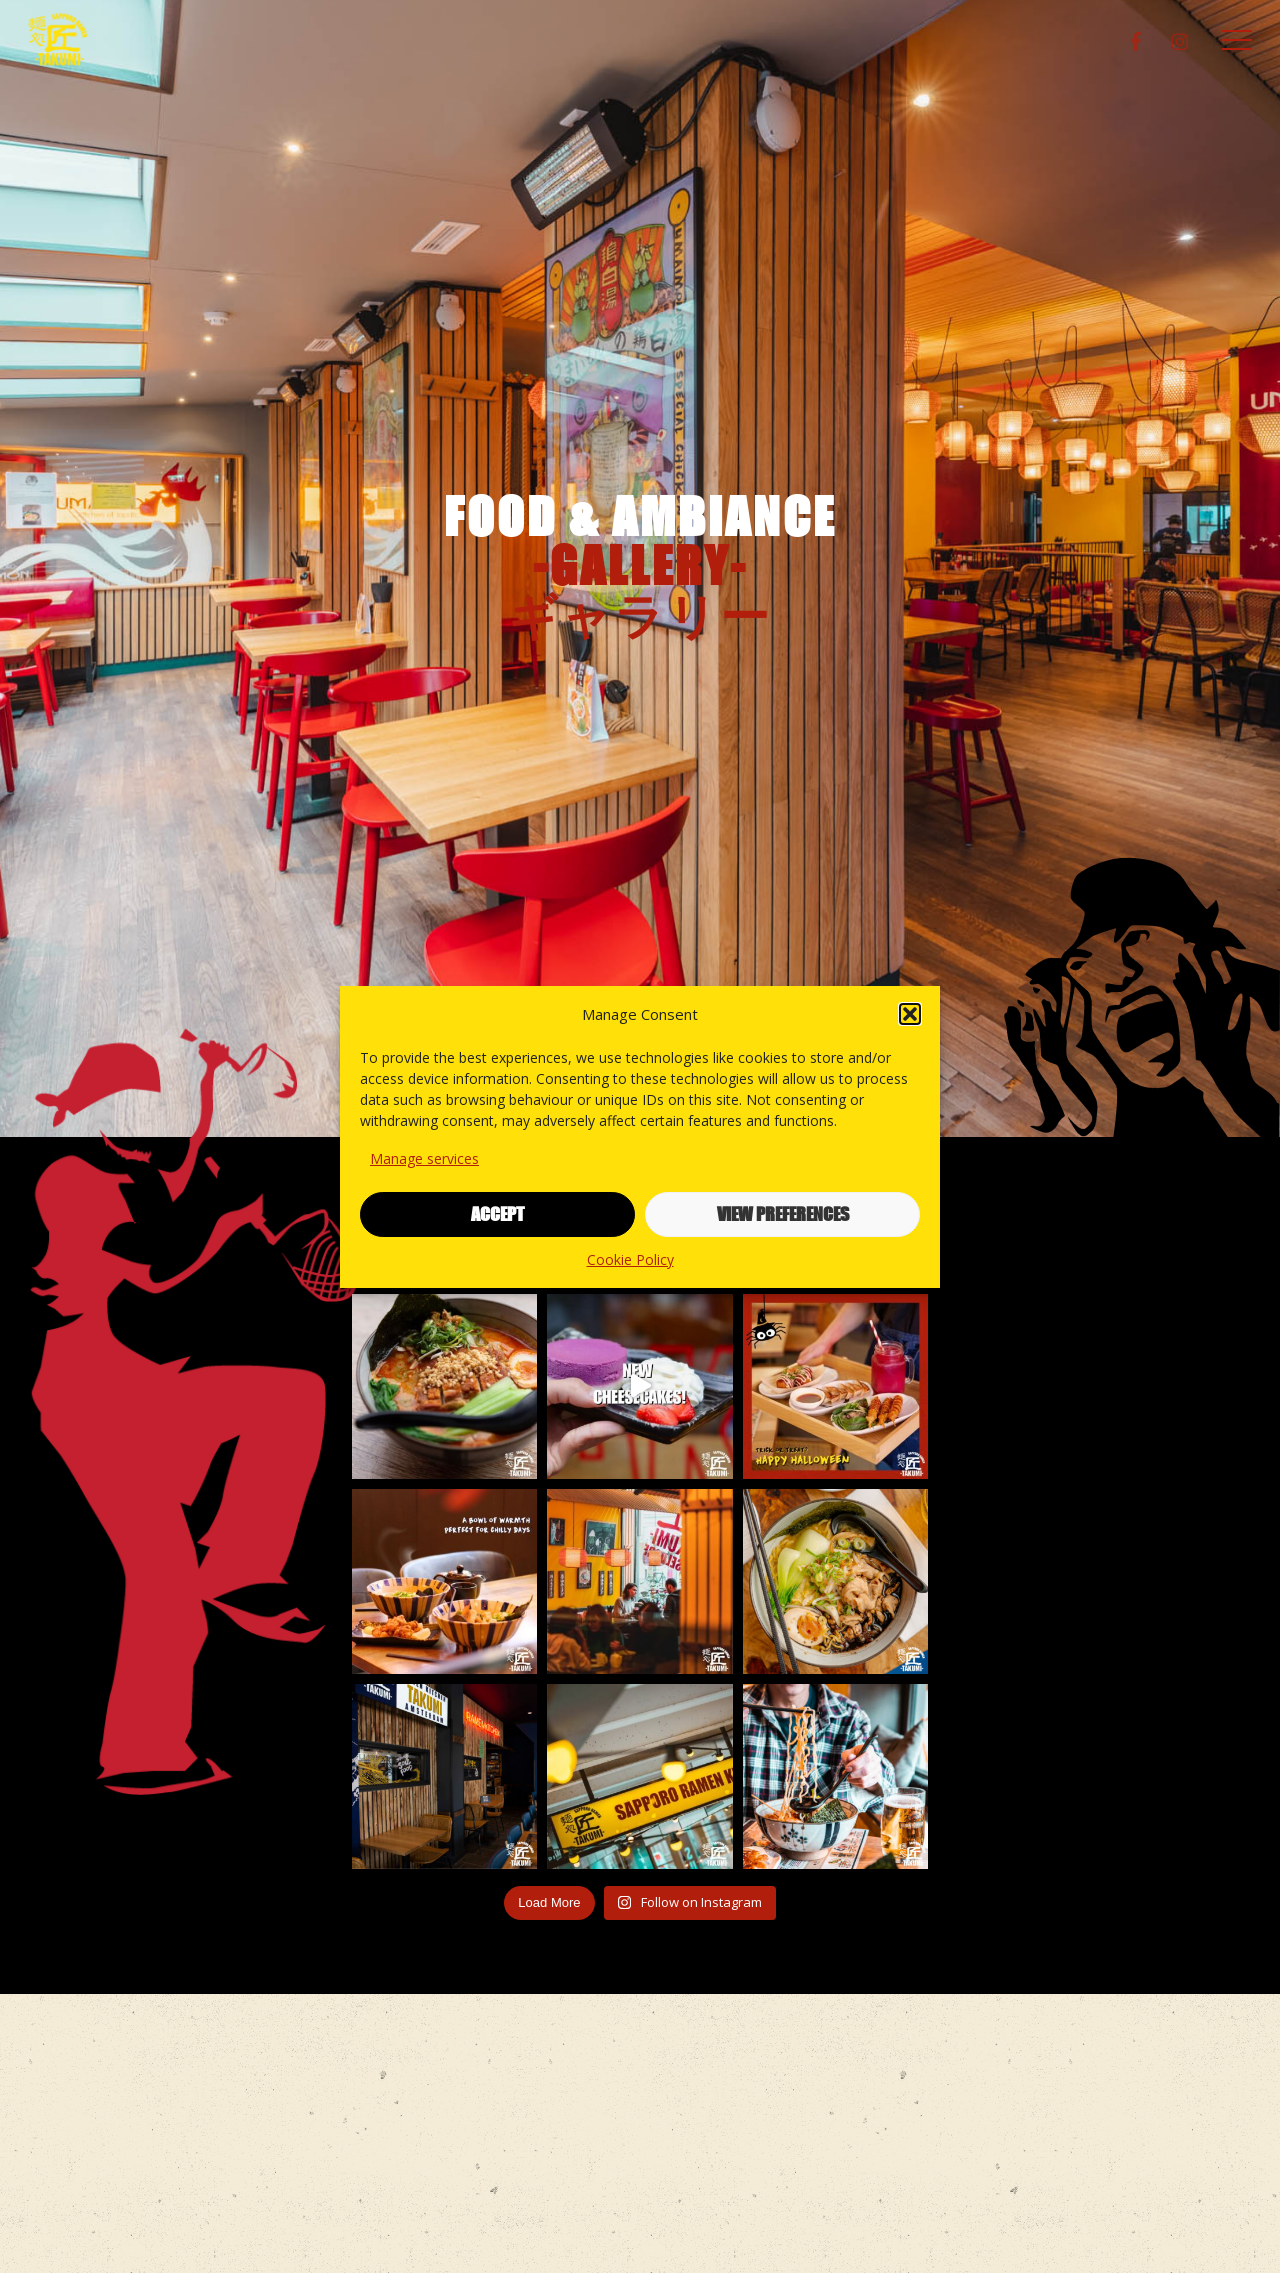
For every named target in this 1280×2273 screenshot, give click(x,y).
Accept (497, 1214)
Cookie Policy (630, 1259)
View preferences (783, 1214)
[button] (910, 1014)
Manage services (424, 1158)
